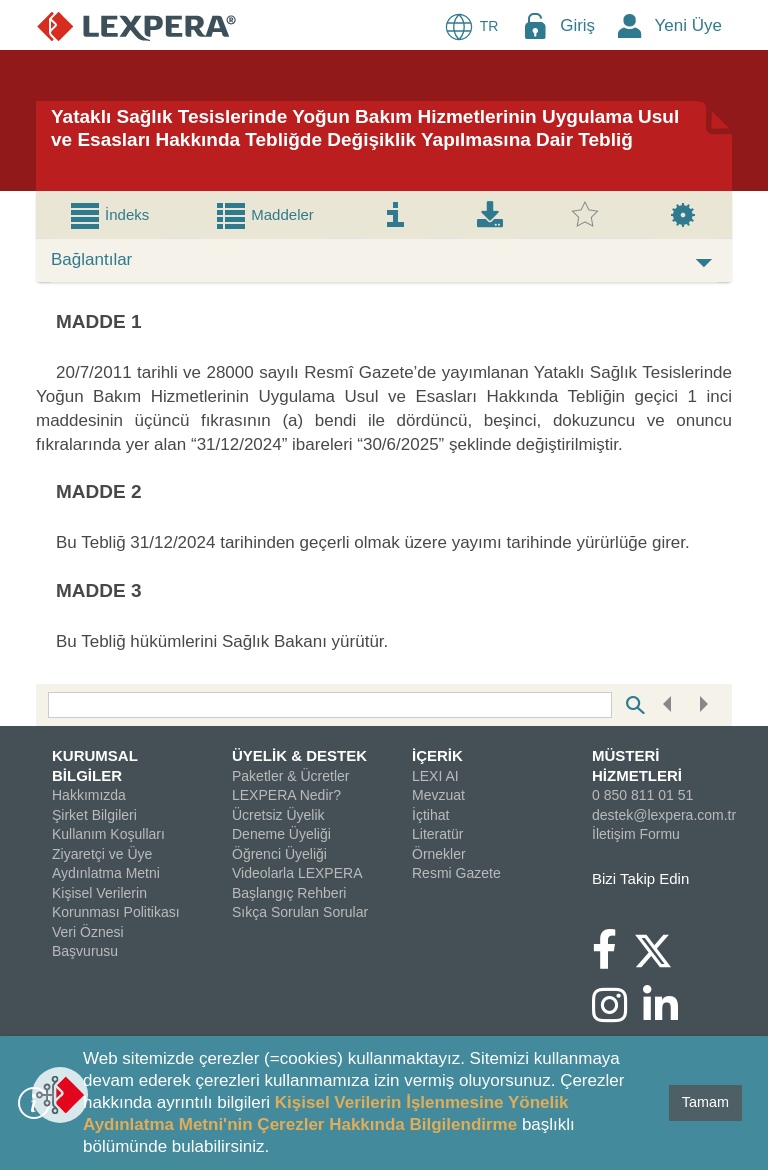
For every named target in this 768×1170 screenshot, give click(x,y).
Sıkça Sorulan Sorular (300, 912)
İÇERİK (437, 755)
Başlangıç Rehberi (289, 893)
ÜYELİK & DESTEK (299, 755)
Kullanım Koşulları (108, 834)
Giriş (577, 25)
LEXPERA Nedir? (286, 795)
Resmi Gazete (456, 873)
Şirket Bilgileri (94, 815)
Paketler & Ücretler (290, 776)
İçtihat (430, 815)
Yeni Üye (688, 25)
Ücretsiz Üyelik (278, 815)
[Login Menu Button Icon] (535, 25)
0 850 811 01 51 (642, 795)
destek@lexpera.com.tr (664, 815)
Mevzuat (438, 795)
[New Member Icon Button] (630, 25)
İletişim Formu (636, 834)
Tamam (705, 1102)
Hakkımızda (89, 795)
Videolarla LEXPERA (297, 873)
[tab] (109, 215)
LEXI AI (435, 776)
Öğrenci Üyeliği (279, 854)
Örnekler (439, 854)
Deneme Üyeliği (281, 834)
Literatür (437, 834)
